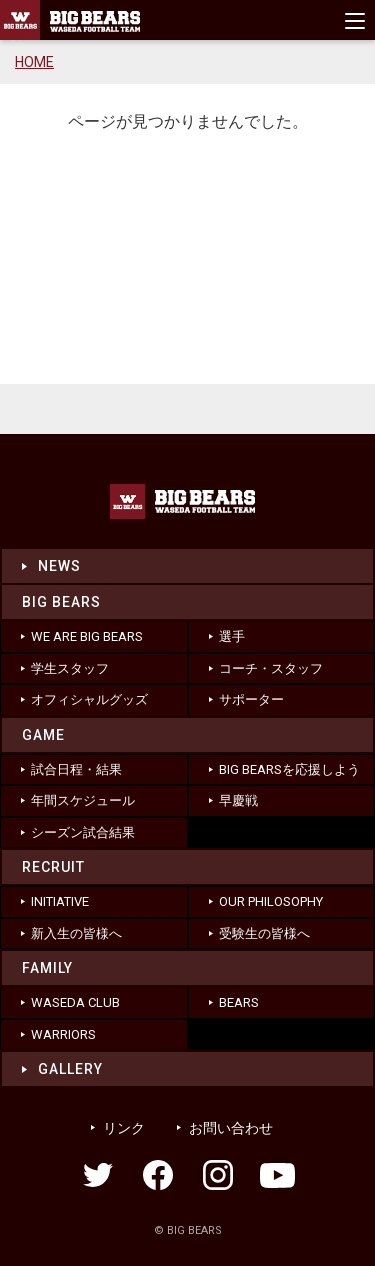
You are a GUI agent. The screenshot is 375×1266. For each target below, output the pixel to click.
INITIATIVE (60, 901)
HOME (34, 62)
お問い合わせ (231, 1128)
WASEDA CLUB (75, 1002)
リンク (124, 1128)
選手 (232, 636)
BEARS (239, 1002)
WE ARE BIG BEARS (87, 636)
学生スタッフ (70, 668)
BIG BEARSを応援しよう (289, 769)
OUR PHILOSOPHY (271, 901)
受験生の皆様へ (264, 933)
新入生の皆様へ (76, 933)
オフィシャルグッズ (89, 699)
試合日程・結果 (76, 769)
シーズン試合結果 (83, 832)
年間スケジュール (83, 800)
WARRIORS (63, 1034)
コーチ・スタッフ (271, 668)
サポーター (251, 699)
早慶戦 (238, 800)
